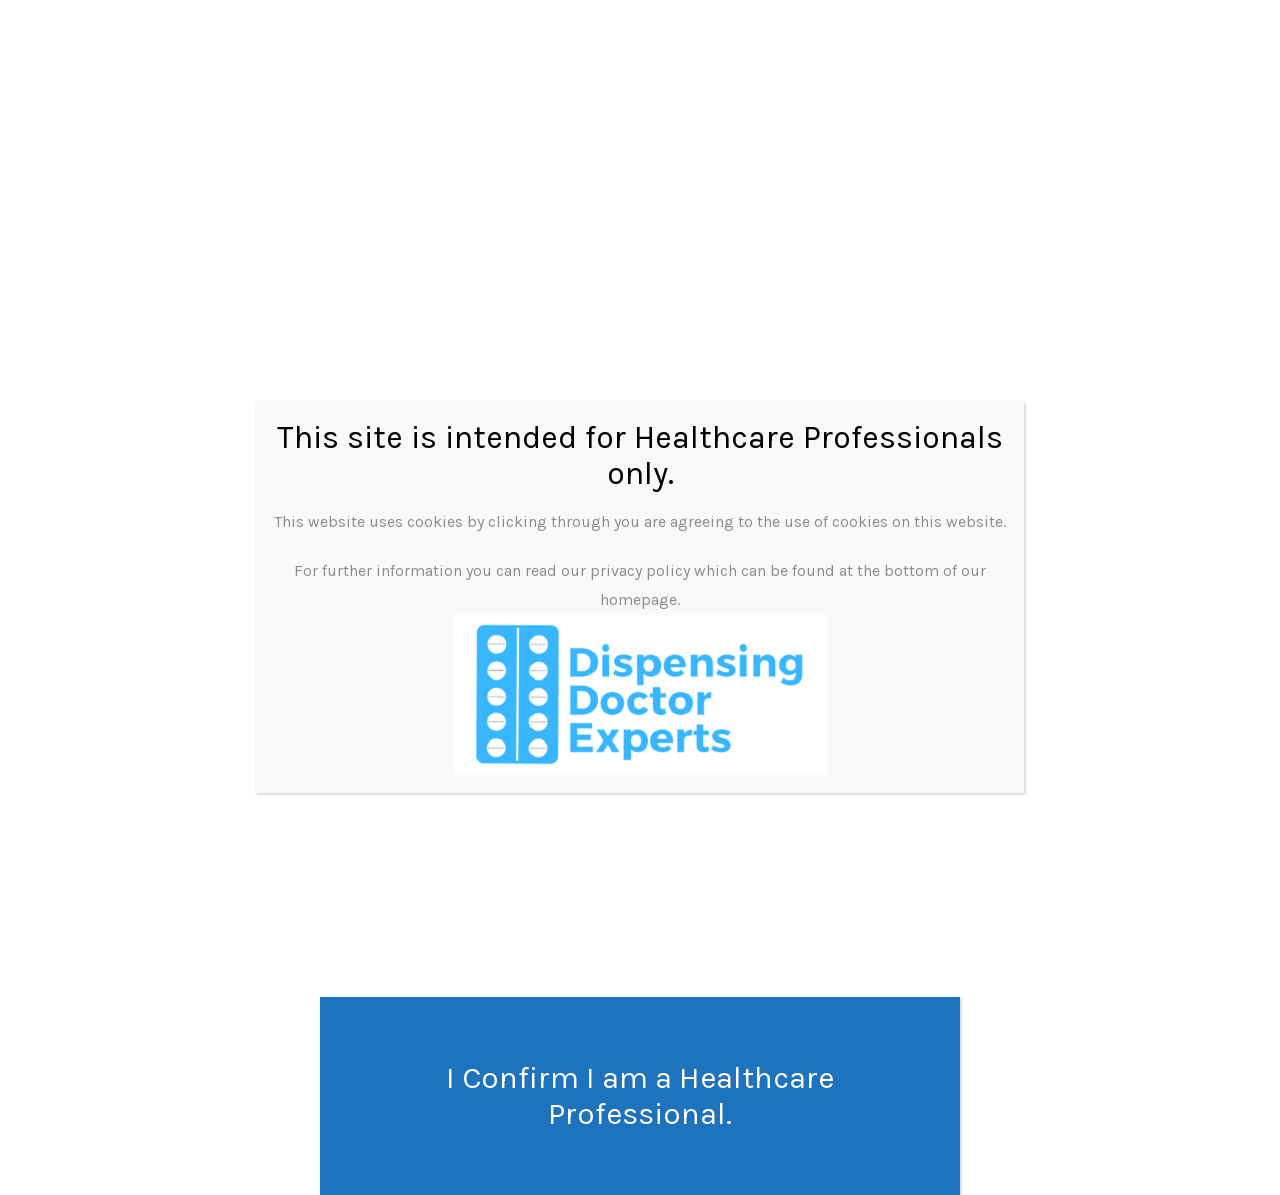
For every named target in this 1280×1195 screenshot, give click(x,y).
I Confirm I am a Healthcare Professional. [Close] (640, 1096)
